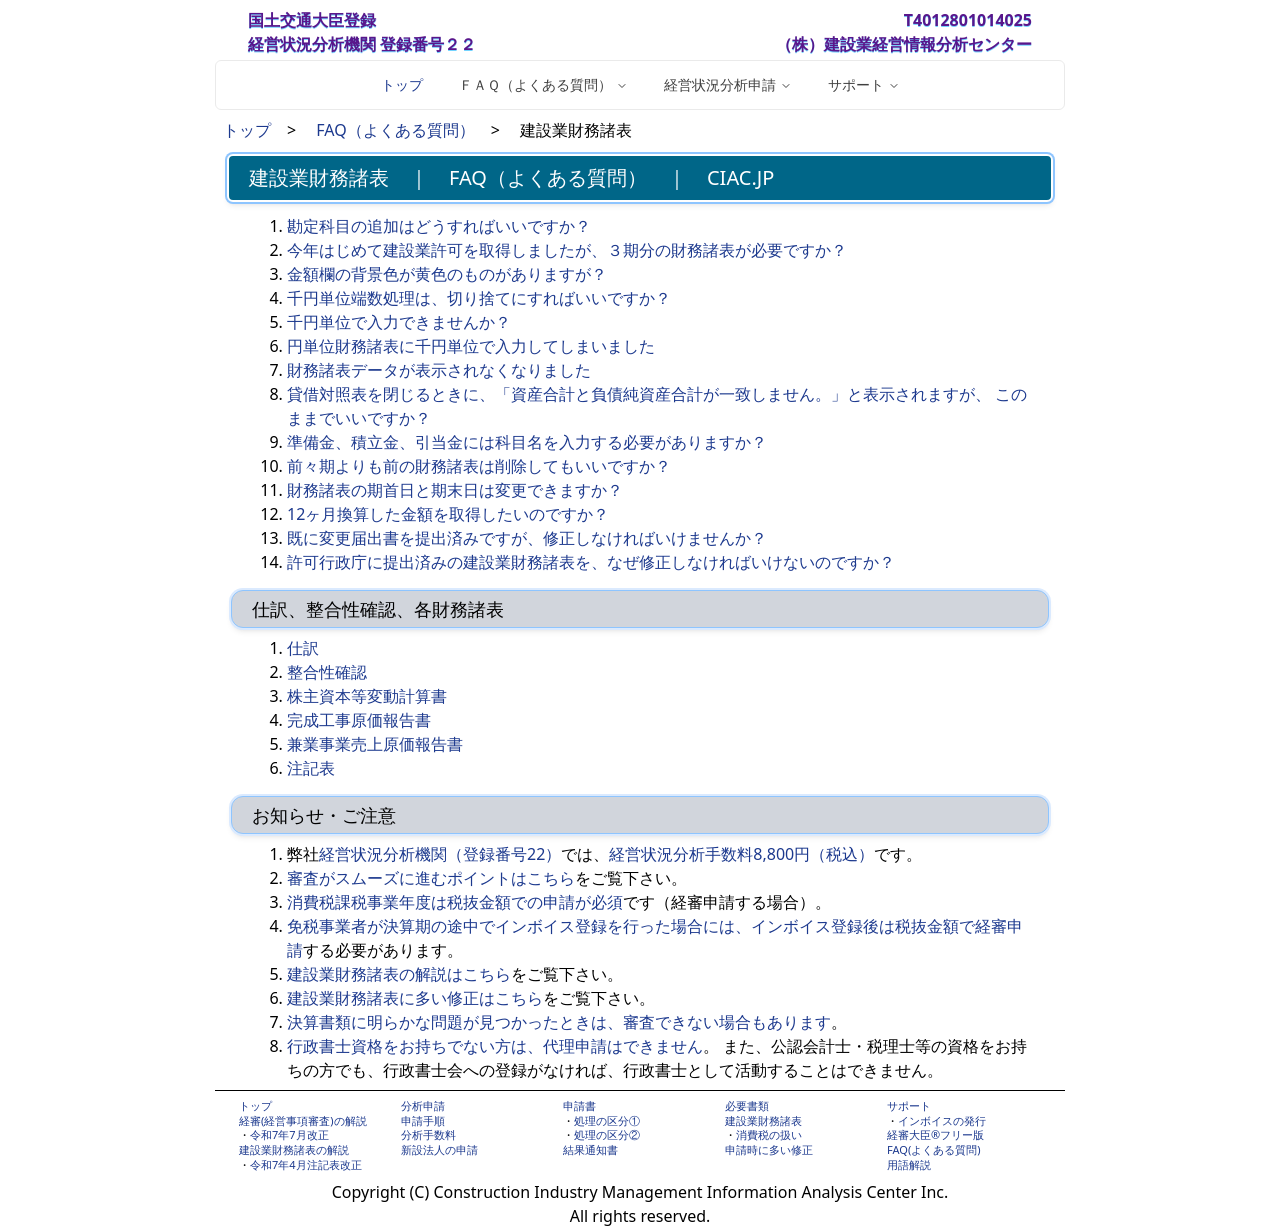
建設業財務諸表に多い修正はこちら (415, 998)
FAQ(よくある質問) (934, 1149)
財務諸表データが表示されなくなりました (439, 370)
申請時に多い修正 (769, 1149)
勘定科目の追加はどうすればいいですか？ (439, 226)
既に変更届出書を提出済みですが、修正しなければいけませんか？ (527, 538)
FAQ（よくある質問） (395, 130)
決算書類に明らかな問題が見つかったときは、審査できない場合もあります (559, 1022)
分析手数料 (428, 1134)
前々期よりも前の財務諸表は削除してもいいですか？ (479, 466)
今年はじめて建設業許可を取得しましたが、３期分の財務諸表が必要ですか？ (567, 250)
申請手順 (423, 1120)
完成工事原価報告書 (359, 720)
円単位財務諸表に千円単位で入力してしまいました (471, 346)
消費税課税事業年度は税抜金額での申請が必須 (455, 902)
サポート (909, 1105)
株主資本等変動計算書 (367, 696)
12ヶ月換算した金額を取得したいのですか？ (448, 514)
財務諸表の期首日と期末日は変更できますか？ (455, 490)
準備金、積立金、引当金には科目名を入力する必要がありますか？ (527, 442)
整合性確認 (327, 672)
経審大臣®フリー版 (935, 1134)
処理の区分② (607, 1134)
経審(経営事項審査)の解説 (303, 1120)
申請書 (579, 1105)
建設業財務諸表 (763, 1120)
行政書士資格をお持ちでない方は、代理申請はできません (495, 1046)
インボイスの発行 (942, 1120)
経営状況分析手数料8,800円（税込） (741, 854)
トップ (402, 84)
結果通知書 (590, 1149)
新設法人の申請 (439, 1149)
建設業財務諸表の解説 (294, 1149)
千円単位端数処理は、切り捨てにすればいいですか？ (479, 298)
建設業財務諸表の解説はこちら (399, 974)
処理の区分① (607, 1120)
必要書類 (747, 1105)
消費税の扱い (769, 1134)
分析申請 (423, 1105)
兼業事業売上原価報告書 (375, 744)
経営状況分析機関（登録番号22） (440, 854)
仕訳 (303, 648)
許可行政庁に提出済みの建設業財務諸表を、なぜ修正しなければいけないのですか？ (591, 562)
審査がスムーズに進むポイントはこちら (431, 878)
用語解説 (909, 1164)
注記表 (311, 768)
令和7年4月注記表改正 (306, 1164)
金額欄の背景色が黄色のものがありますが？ (447, 274)
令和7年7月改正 (289, 1134)
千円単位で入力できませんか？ (399, 322)
